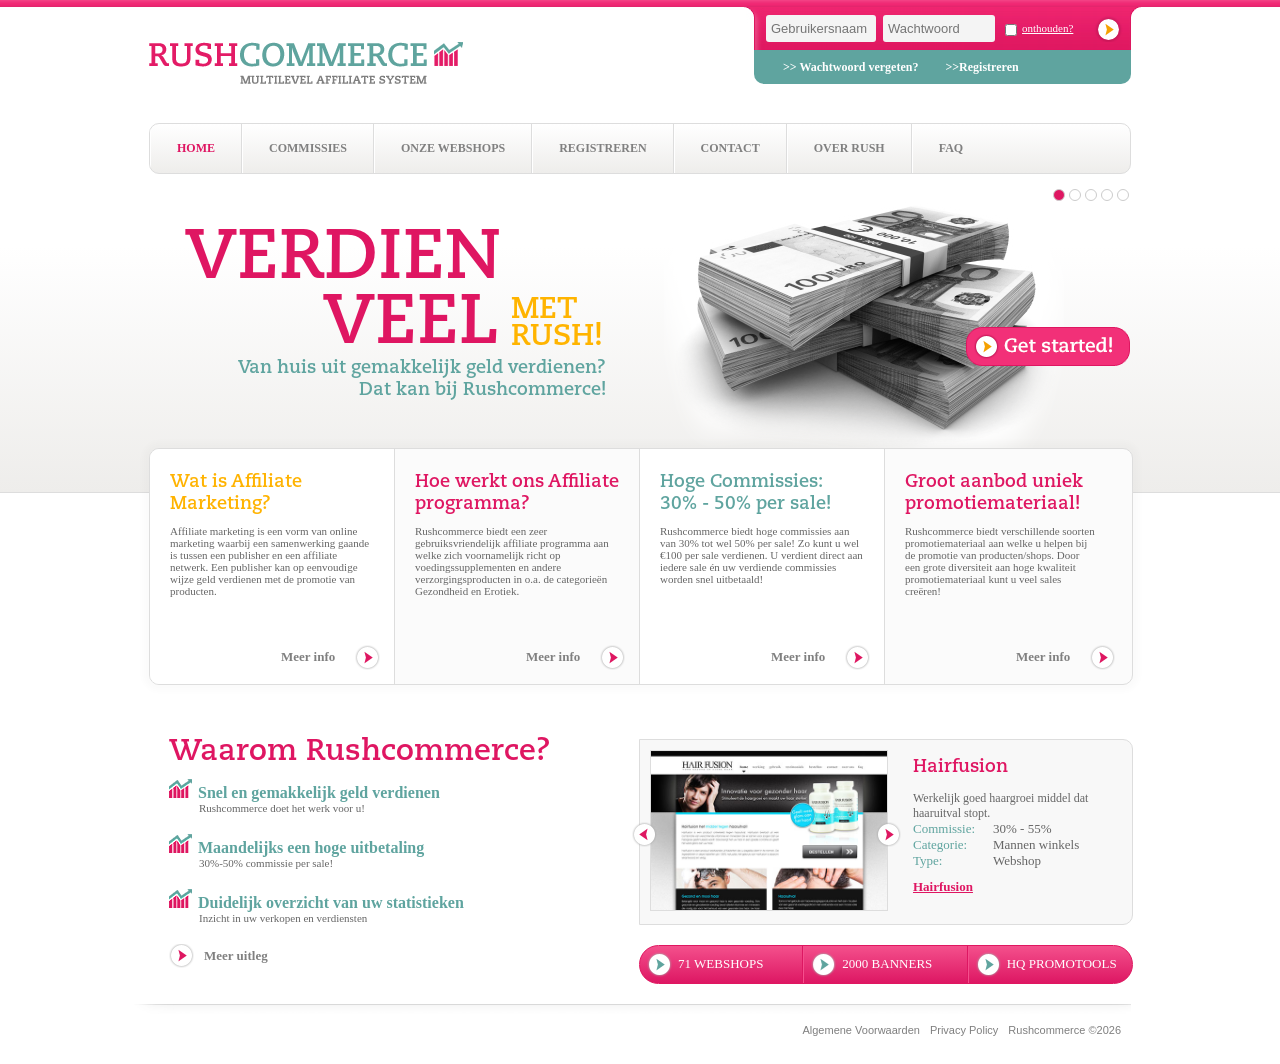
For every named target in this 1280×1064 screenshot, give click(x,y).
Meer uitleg (236, 955)
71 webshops (720, 963)
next (889, 835)
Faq (951, 148)
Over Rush (849, 148)
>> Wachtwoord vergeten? (850, 67)
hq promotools (1062, 963)
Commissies (308, 148)
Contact (730, 148)
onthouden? (1047, 28)
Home (196, 148)
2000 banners (887, 963)
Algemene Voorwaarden (860, 1030)
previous (645, 835)
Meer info (308, 656)
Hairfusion (943, 886)
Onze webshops (453, 148)
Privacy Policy (964, 1030)
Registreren (602, 148)
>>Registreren (981, 67)
